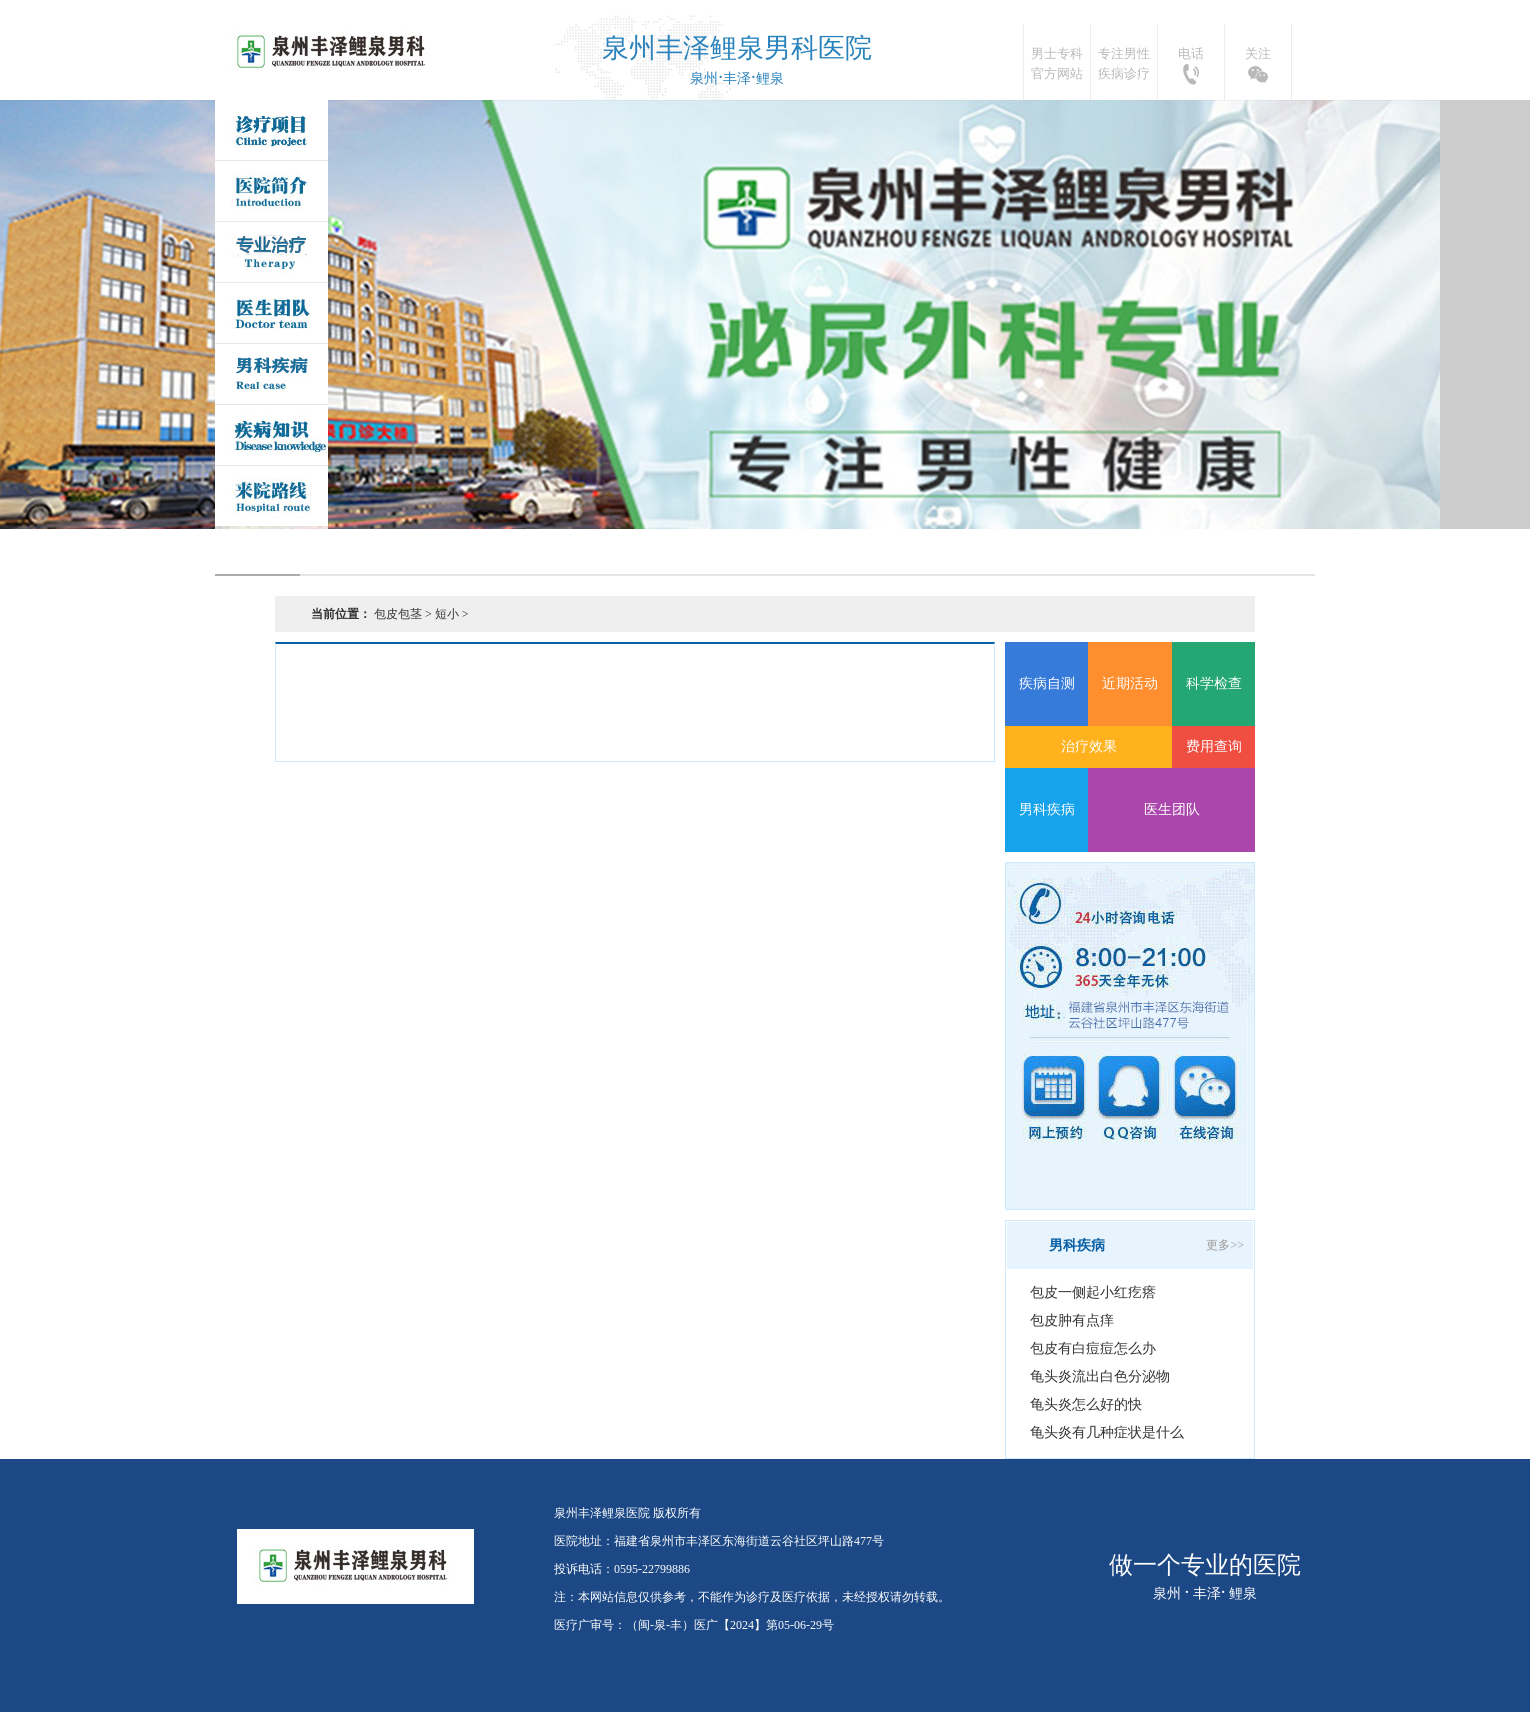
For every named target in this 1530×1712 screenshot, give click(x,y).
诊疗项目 (271, 130)
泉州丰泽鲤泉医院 (333, 52)
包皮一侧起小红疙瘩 (1093, 1292)
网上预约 (1054, 1098)
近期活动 (1130, 683)
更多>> (1225, 1245)
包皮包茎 (398, 614)
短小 (447, 614)
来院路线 (271, 496)
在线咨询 (1204, 1098)
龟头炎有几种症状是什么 (1107, 1432)
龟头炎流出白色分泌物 (1100, 1376)
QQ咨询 (1129, 1098)
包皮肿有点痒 (1072, 1320)
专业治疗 (271, 252)
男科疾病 (271, 374)
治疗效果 (1089, 746)
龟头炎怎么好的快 (1086, 1404)
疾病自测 (1047, 683)
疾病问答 (271, 435)
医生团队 (271, 313)
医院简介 (271, 191)
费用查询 (1214, 746)
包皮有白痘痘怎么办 (1093, 1348)
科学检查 (1214, 683)
